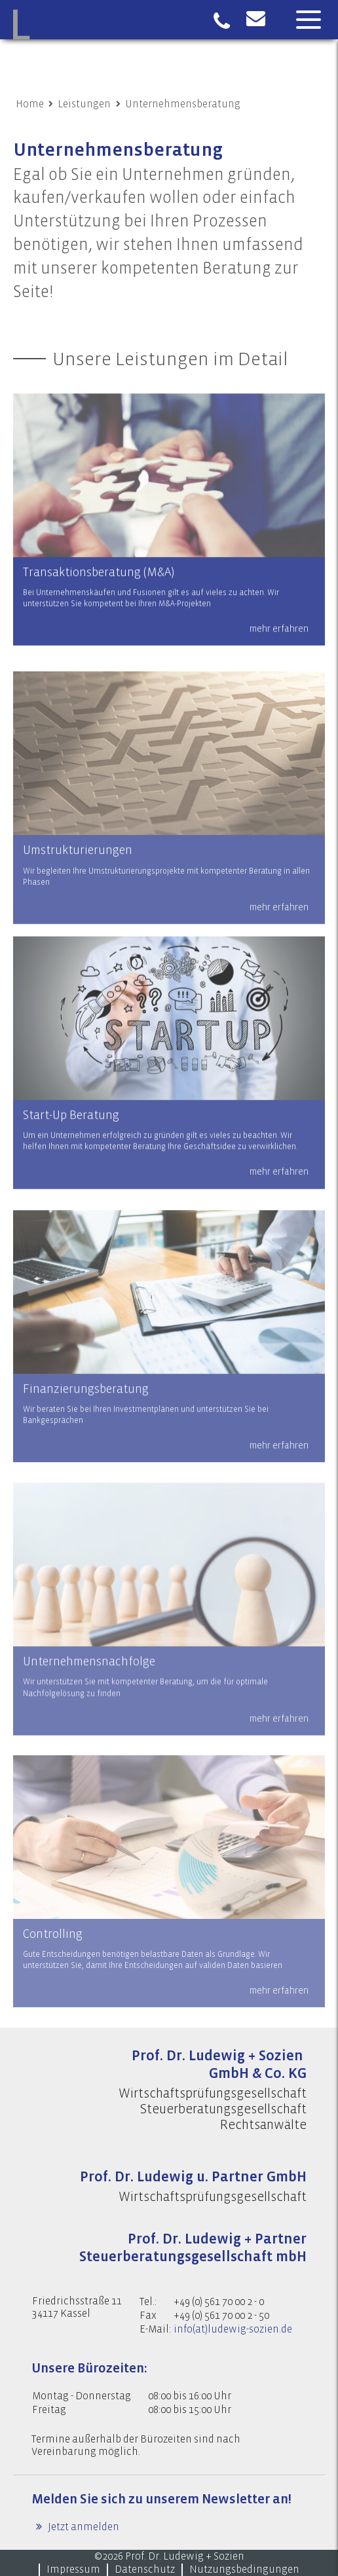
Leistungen (84, 104)
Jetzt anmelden (82, 2527)
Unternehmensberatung (182, 104)
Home (30, 104)
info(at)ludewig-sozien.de (233, 2329)
